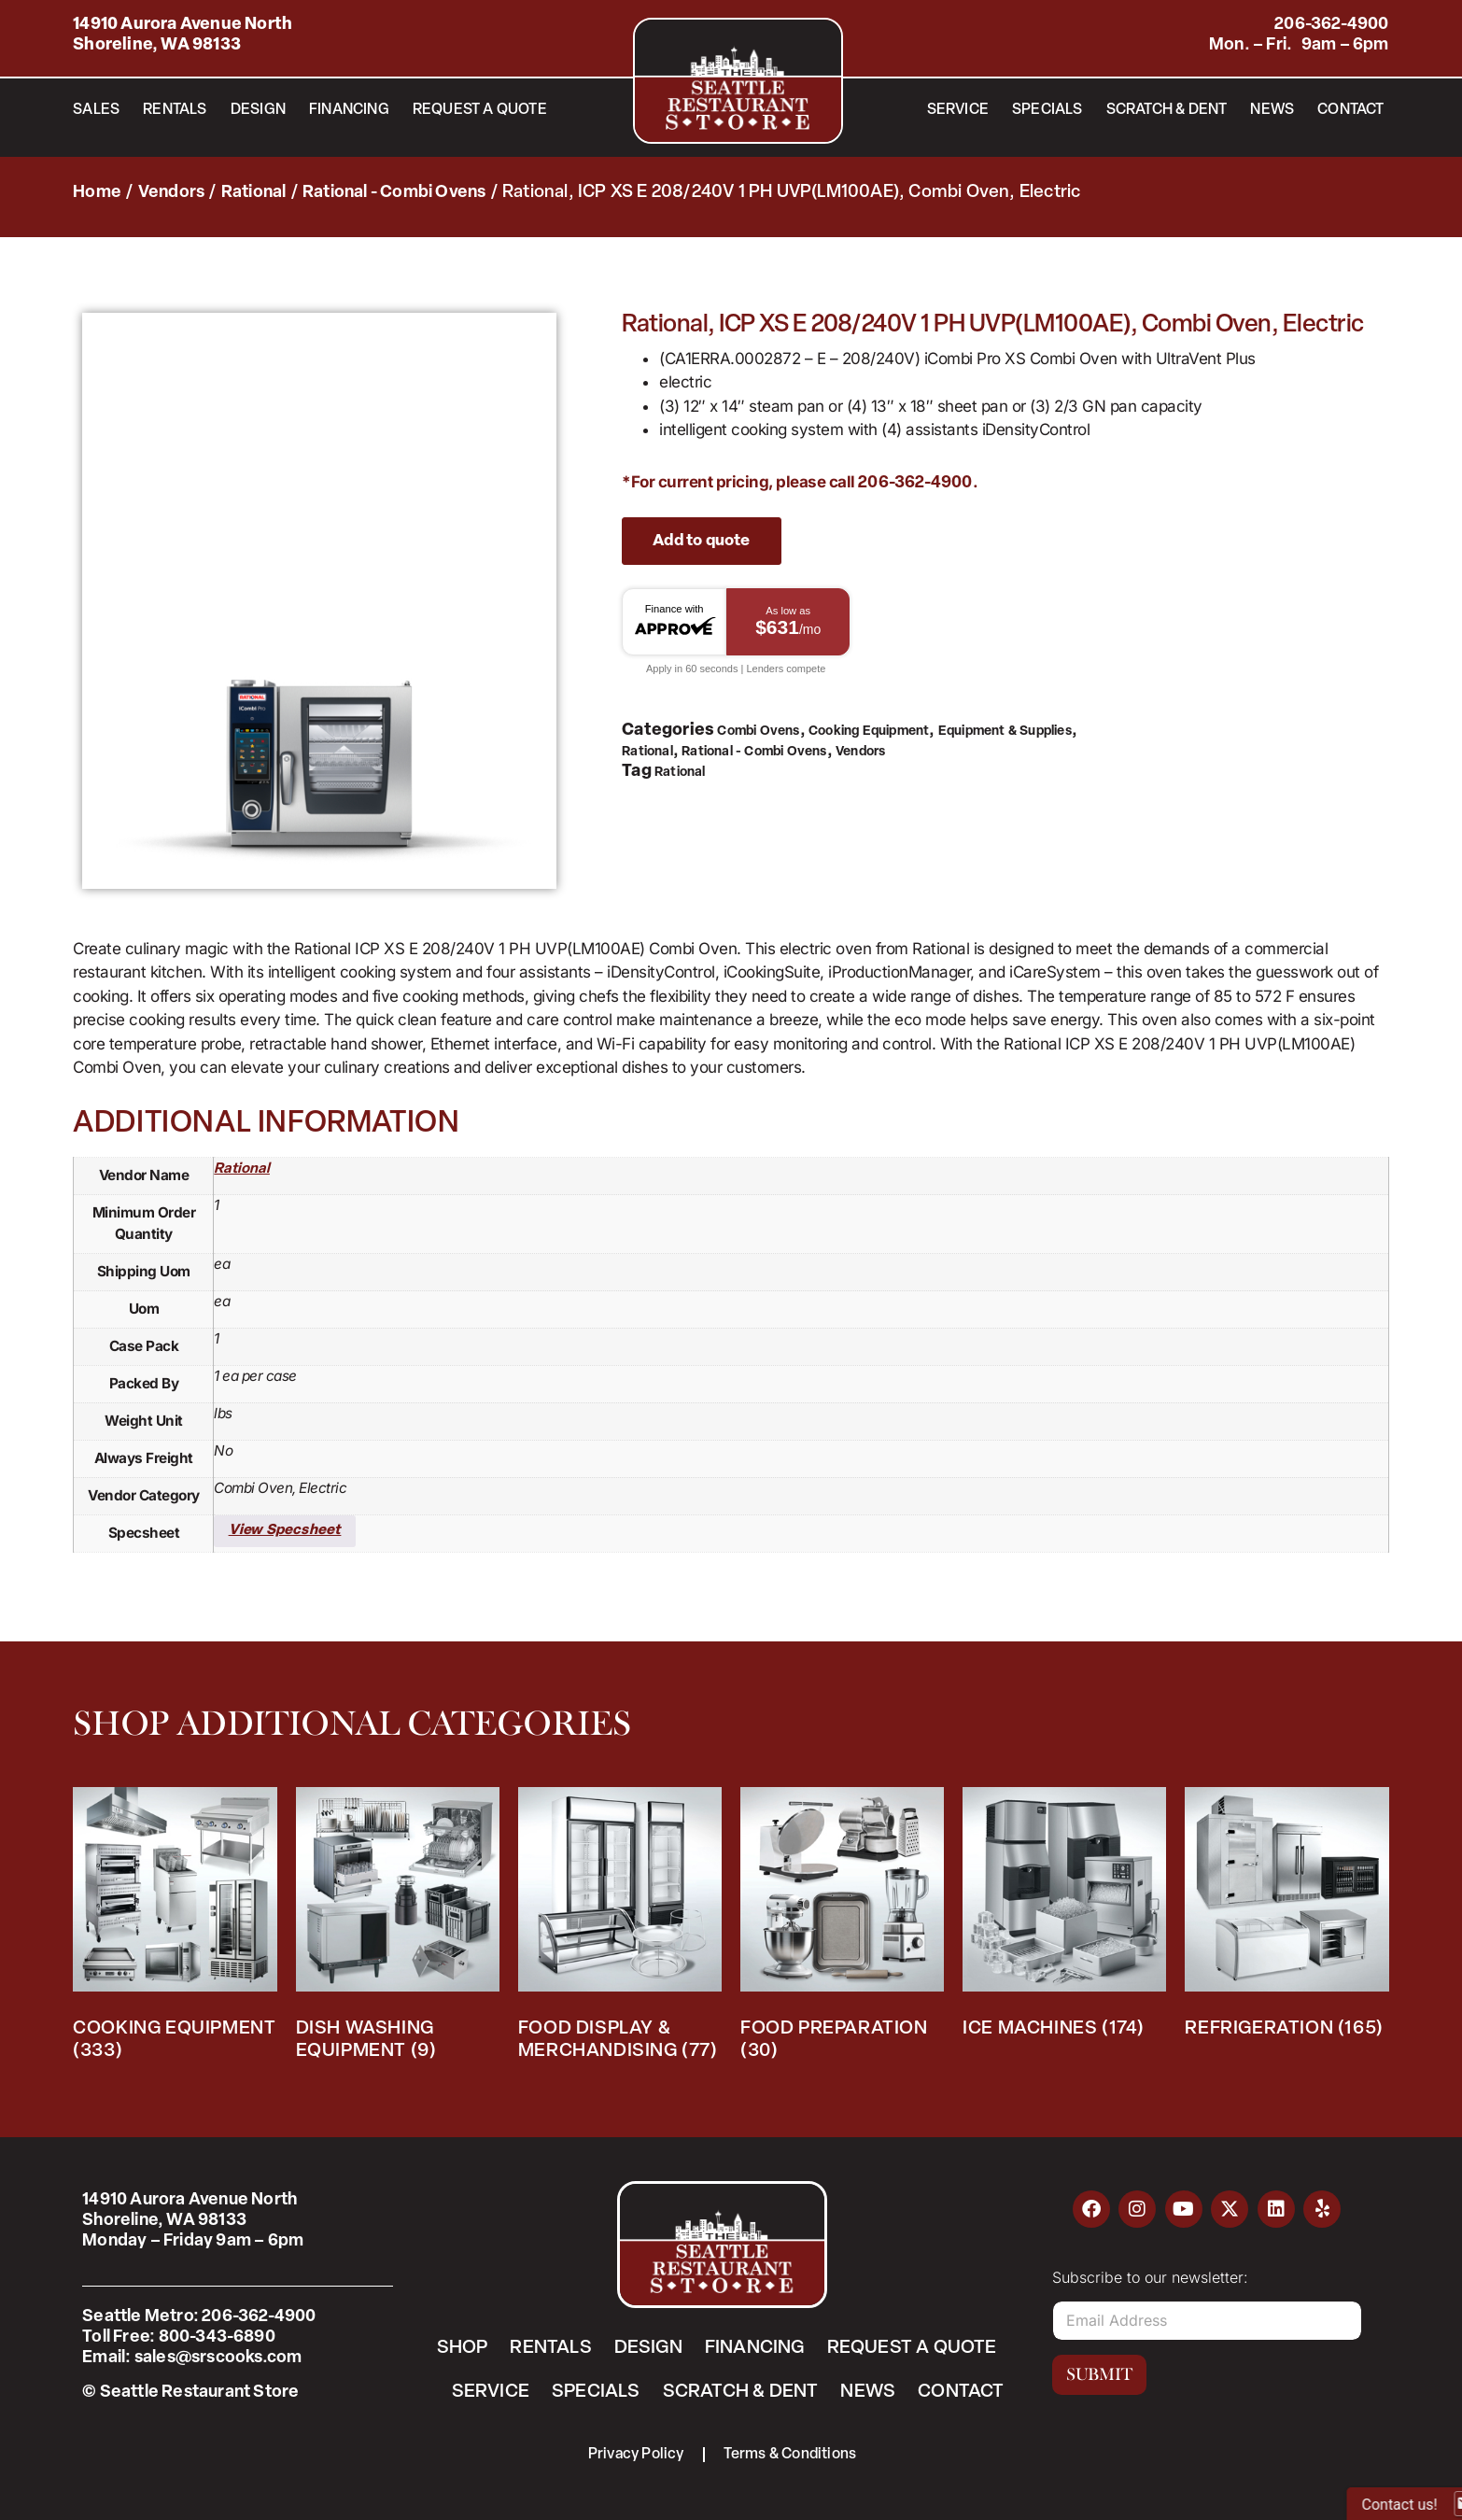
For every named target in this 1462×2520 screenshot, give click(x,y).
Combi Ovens (758, 732)
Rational (254, 193)
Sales (96, 110)
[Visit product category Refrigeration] (1286, 1917)
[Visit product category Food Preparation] (842, 1929)
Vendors (171, 193)
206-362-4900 (1331, 25)
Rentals (174, 110)
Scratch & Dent (1167, 110)
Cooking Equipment (868, 732)
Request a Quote (480, 110)
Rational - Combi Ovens (393, 193)
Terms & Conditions (790, 2454)
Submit (1099, 2374)
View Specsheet (285, 1531)
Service (958, 110)
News (1272, 110)
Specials (1047, 110)
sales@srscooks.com (218, 2358)
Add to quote (701, 541)
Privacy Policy (635, 2454)
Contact (1350, 110)
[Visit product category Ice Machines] (1064, 1917)
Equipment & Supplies (1005, 732)
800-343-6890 (217, 2337)
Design (258, 110)
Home (97, 193)
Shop (461, 2348)
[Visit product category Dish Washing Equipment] (397, 1929)
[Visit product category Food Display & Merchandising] (620, 1929)
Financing (349, 110)
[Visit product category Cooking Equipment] (174, 1929)
